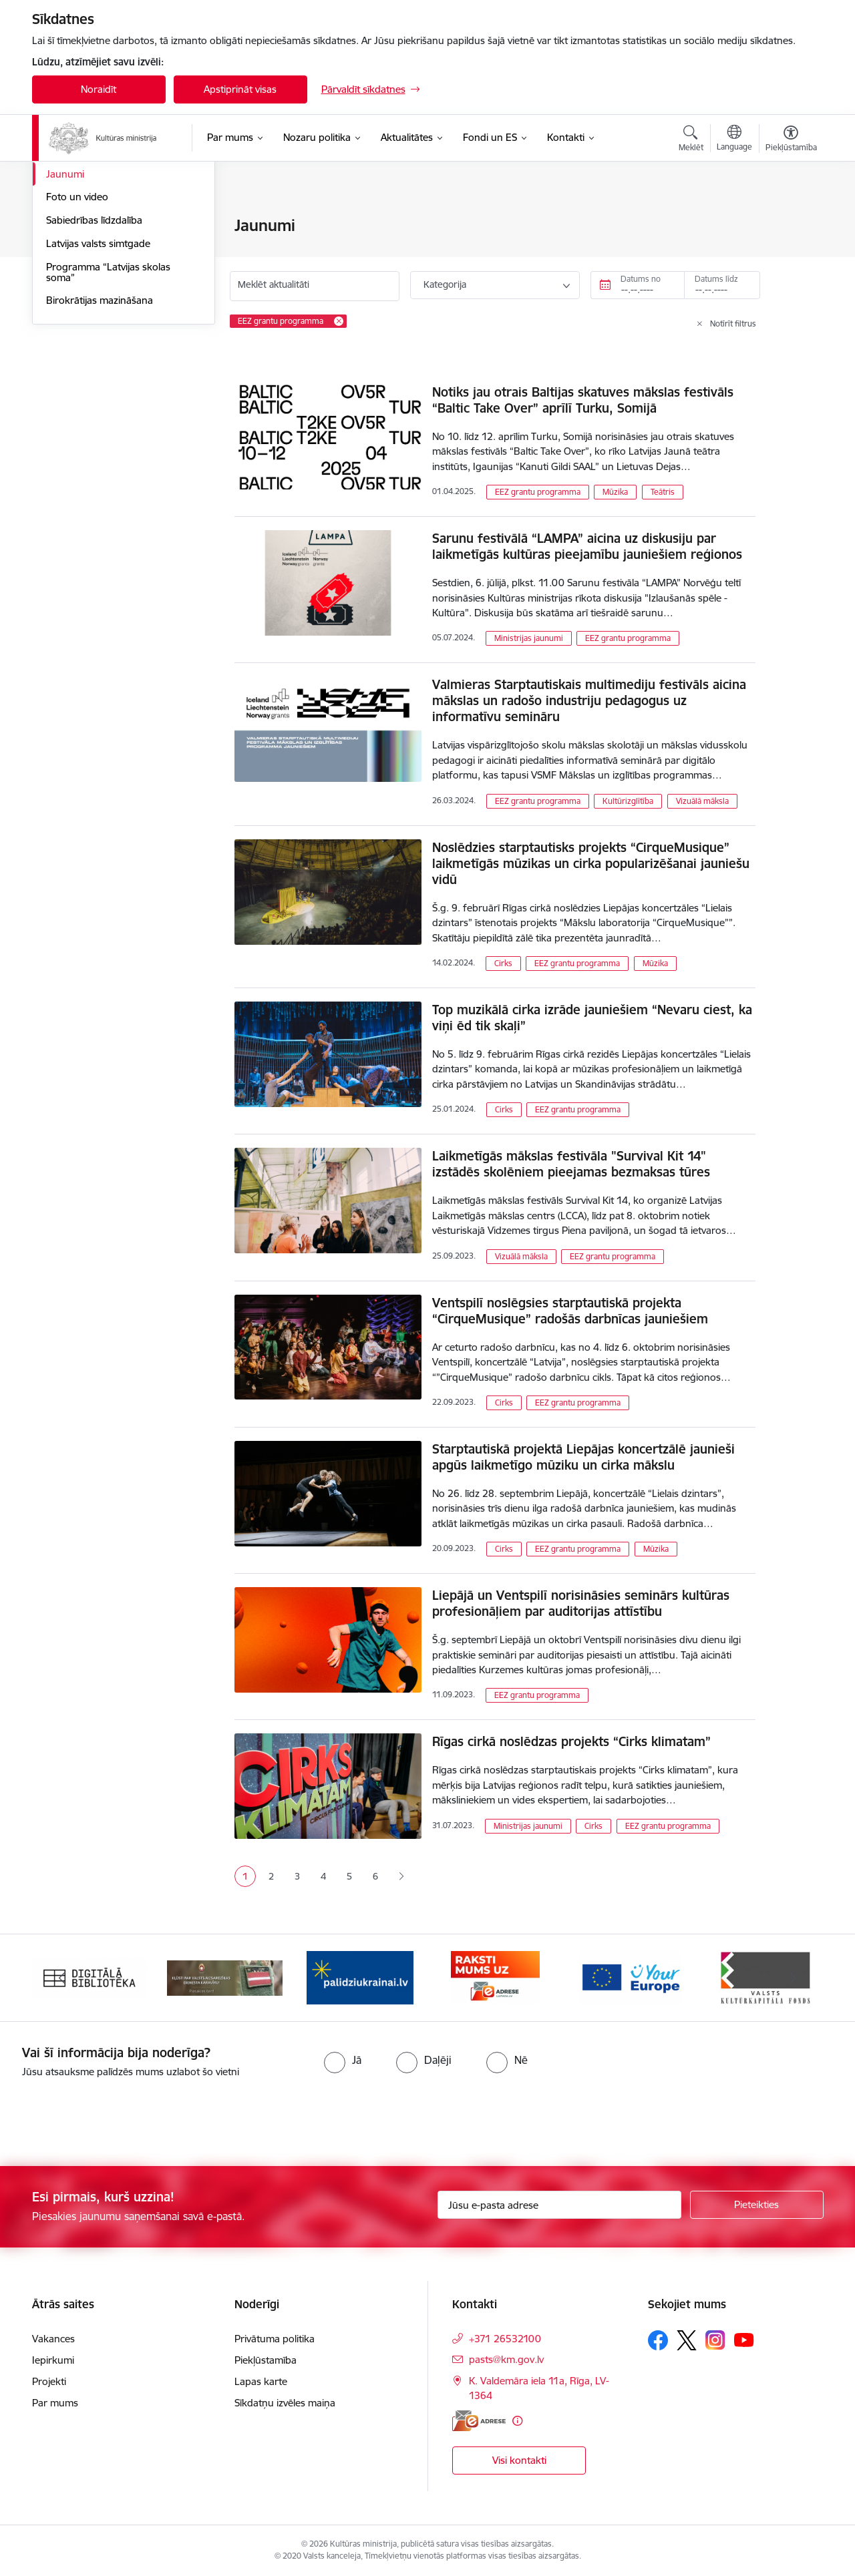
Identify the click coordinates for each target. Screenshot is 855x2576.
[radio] (342, 2060)
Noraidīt (98, 89)
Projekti (49, 2381)
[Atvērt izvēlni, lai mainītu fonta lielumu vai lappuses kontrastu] (791, 140)
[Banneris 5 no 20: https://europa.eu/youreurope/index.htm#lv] (630, 1976)
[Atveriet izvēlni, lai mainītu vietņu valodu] (734, 139)
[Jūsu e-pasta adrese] (559, 2205)
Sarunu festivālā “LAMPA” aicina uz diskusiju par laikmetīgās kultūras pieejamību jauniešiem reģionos (587, 546)
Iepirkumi (53, 2360)
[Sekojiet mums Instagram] (715, 2340)
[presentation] (111, 2117)
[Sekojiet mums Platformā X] (687, 2340)
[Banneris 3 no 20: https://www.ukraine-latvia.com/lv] (360, 1976)
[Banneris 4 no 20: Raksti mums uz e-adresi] (495, 1976)
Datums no (641, 279)
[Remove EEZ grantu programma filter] (338, 321)
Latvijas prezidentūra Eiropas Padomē (111, 288)
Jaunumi (65, 317)
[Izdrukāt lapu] (790, 220)
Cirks (503, 963)
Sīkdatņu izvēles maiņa (284, 2402)
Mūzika (615, 492)
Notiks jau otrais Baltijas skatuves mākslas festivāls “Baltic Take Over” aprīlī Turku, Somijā (582, 400)
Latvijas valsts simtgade (98, 387)
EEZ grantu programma (537, 492)
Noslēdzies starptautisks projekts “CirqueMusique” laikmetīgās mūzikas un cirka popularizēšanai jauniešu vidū (590, 863)
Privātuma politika (274, 2338)
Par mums (55, 2402)
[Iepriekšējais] (63, 1978)
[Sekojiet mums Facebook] (658, 2340)
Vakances (53, 2338)
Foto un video (77, 341)
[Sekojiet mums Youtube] (744, 2340)
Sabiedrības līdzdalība (94, 363)
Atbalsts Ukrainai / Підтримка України (113, 254)
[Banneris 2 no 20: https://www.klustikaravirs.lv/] (225, 1976)
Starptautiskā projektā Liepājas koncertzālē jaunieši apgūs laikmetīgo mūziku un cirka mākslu (583, 1457)
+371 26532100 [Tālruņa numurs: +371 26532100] (505, 2338)
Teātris (663, 492)
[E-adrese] (479, 2421)
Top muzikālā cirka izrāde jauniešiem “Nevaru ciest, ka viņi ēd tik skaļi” (592, 1018)
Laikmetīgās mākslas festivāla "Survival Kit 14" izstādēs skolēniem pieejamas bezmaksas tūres (571, 1164)
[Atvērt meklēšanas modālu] (691, 140)
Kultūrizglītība (628, 801)
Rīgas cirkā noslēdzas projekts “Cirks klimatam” (571, 1741)
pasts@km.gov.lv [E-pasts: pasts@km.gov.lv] (506, 2359)
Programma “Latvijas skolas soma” (108, 415)
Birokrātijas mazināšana (99, 444)
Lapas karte (260, 2381)
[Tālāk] (793, 1978)
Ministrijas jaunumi (528, 638)
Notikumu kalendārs (91, 226)
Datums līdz (716, 279)
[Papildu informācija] (517, 2421)
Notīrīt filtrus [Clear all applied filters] (733, 323)
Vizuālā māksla (702, 801)
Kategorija (444, 284)
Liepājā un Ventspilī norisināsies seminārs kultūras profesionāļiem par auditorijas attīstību (580, 1603)
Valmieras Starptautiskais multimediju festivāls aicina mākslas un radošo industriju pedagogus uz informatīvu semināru (589, 700)
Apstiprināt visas (240, 89)
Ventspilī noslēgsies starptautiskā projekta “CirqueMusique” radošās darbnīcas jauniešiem (570, 1311)
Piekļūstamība (265, 2360)
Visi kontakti (519, 2460)
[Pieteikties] (757, 2205)
